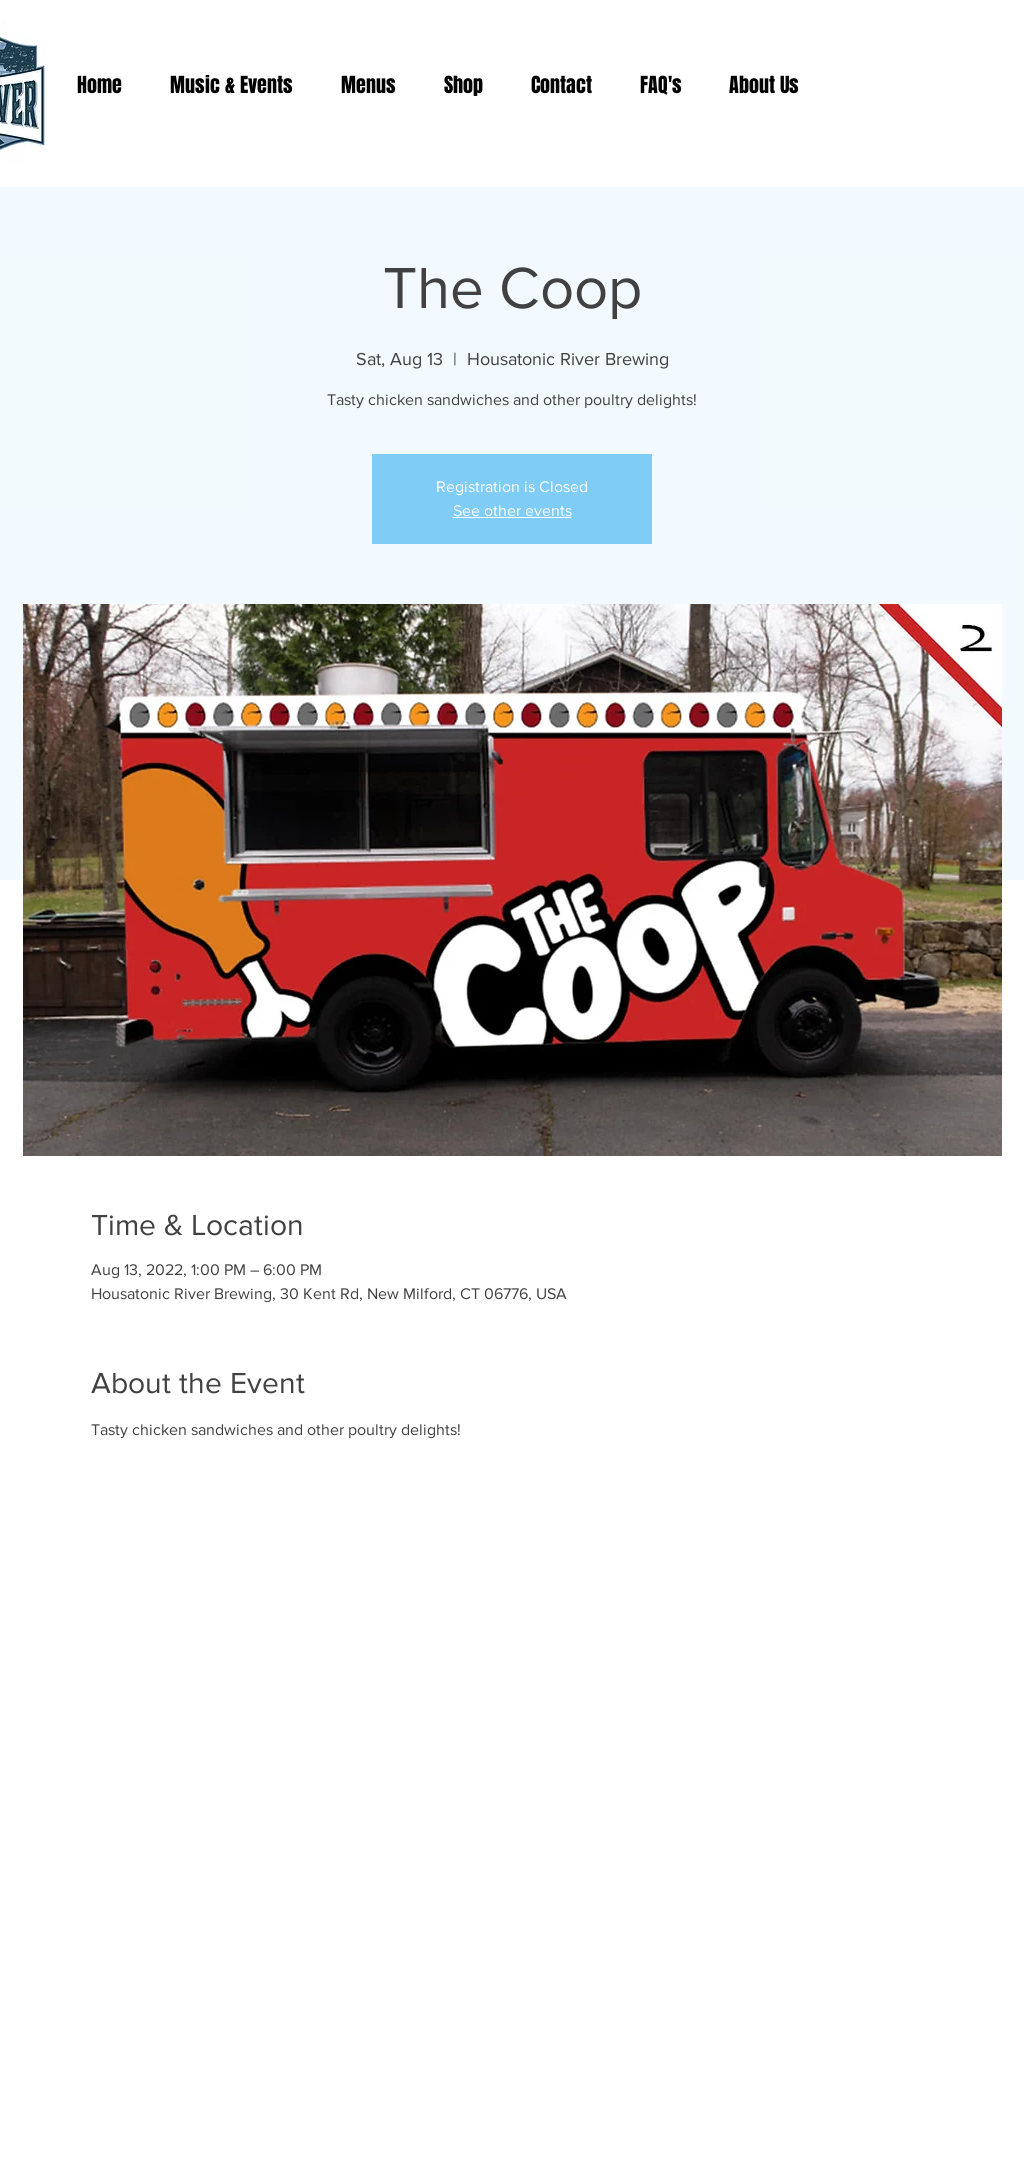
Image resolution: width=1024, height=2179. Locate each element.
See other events (512, 510)
